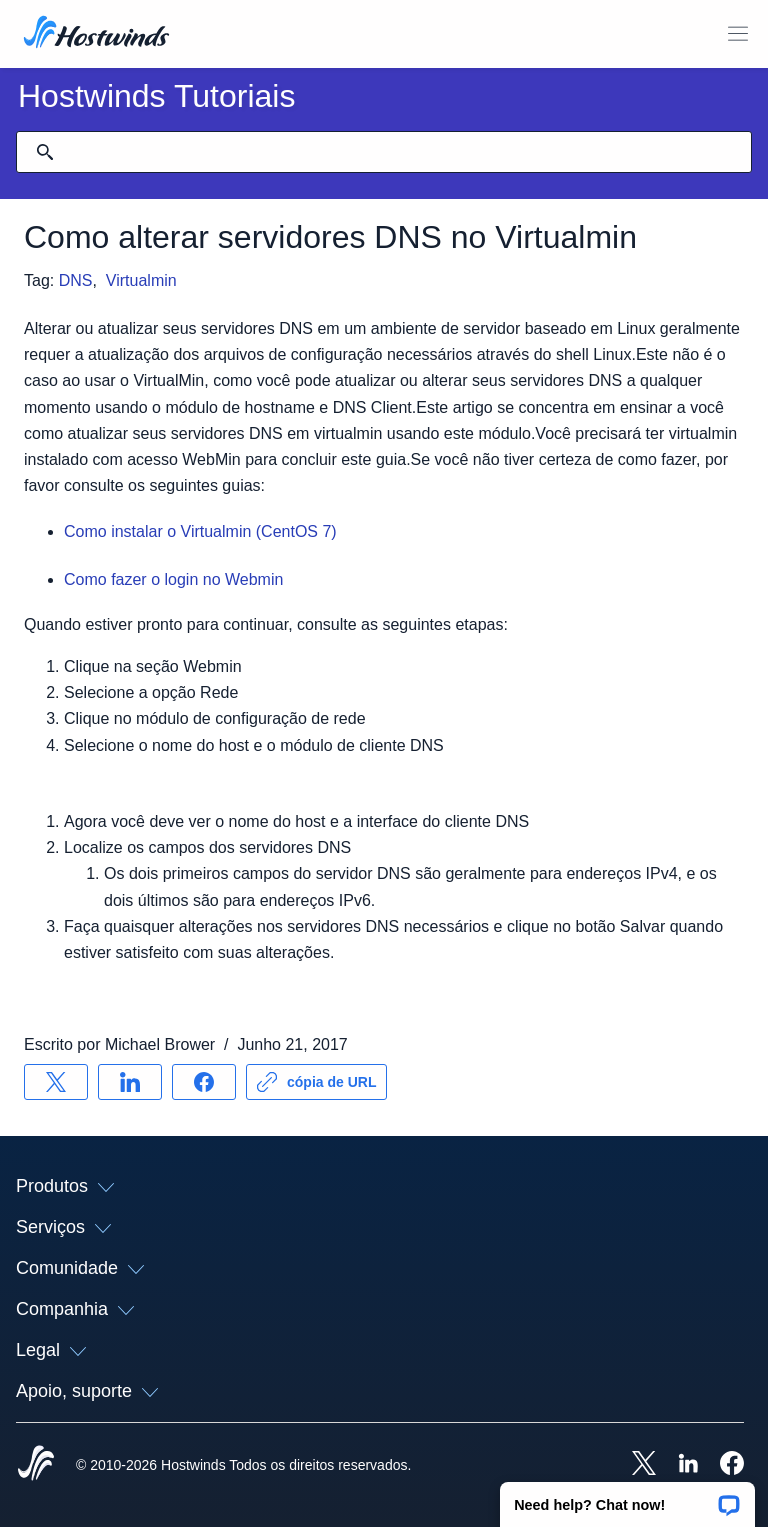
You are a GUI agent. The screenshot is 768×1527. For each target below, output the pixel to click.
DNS (76, 280)
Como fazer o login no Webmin (173, 579)
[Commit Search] (45, 152)
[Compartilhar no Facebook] (204, 1082)
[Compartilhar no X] (56, 1082)
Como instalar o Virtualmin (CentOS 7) (200, 531)
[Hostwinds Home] (36, 1465)
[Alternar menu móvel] (738, 34)
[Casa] (96, 34)
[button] (627, 1498)
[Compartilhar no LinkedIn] (130, 1082)
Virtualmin (141, 280)
